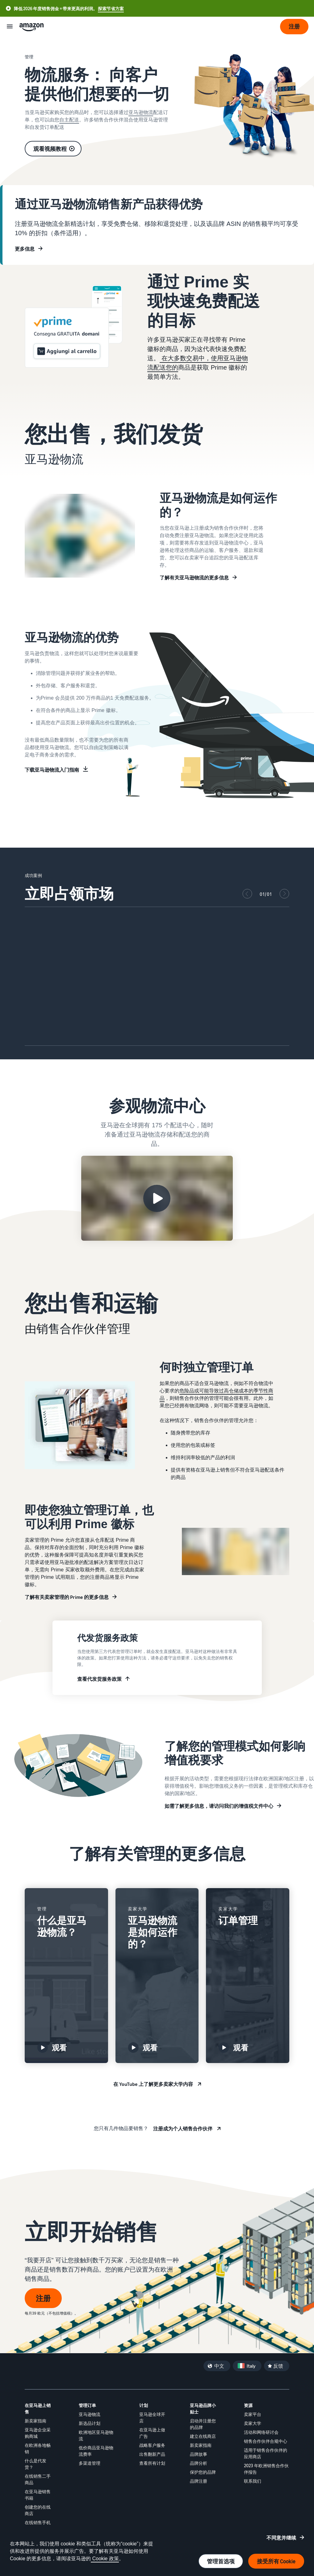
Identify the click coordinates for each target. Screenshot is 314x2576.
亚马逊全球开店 (152, 2417)
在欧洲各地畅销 (38, 2448)
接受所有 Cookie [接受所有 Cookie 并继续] (276, 2561)
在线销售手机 (38, 2522)
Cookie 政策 (105, 2558)
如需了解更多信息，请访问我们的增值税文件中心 (219, 1806)
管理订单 (87, 2405)
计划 (143, 2405)
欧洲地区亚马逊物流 (96, 2435)
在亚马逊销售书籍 (38, 2495)
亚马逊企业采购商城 (38, 2433)
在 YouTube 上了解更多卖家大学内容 (153, 2084)
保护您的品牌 (203, 2472)
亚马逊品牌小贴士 (203, 2408)
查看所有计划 (152, 2463)
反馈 (278, 2366)
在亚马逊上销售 (38, 2408)
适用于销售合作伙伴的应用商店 (265, 2453)
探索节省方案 (111, 8)
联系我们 (252, 2481)
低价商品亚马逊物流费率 (96, 2451)
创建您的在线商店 (38, 2510)
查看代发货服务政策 (99, 1679)
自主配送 (69, 119)
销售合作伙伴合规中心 (265, 2441)
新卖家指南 (35, 2420)
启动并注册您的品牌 (203, 2424)
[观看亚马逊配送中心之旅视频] (157, 1198)
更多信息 (25, 249)
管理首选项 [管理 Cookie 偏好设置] (221, 2561)
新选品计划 (89, 2423)
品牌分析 (198, 2463)
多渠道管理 (89, 2463)
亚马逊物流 (140, 112)
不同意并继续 (281, 2538)
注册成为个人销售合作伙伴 (182, 2128)
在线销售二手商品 (38, 2479)
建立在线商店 (203, 2436)
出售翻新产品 (152, 2454)
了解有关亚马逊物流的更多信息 (194, 577)
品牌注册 (198, 2481)
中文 (219, 2366)
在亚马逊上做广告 (152, 2433)
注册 (43, 2298)
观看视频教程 (50, 148)
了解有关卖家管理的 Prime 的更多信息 (67, 1597)
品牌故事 (198, 2454)
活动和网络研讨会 (261, 2432)
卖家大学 (252, 2423)
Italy (251, 2366)
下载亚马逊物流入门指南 (52, 770)
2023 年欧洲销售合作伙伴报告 (266, 2469)
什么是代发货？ (35, 2464)
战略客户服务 (152, 2445)
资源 (248, 2405)
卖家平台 (252, 2414)
